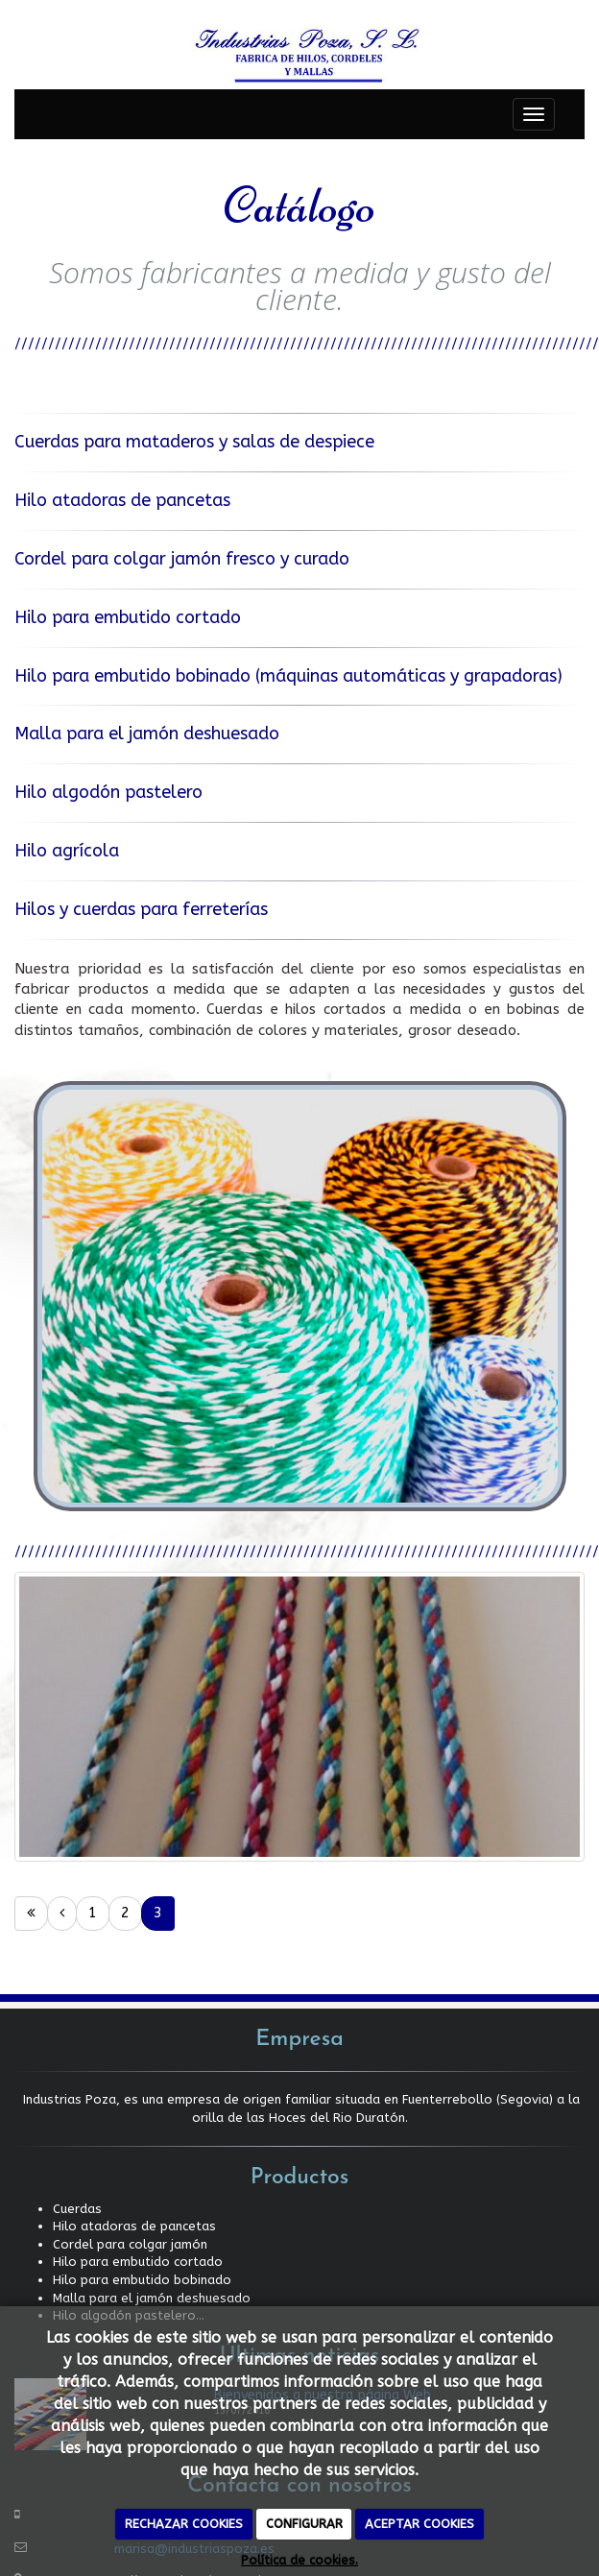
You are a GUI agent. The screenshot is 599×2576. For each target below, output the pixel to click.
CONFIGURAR (304, 2523)
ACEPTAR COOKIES (419, 2523)
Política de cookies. (299, 2560)
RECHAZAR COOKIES (184, 2523)
